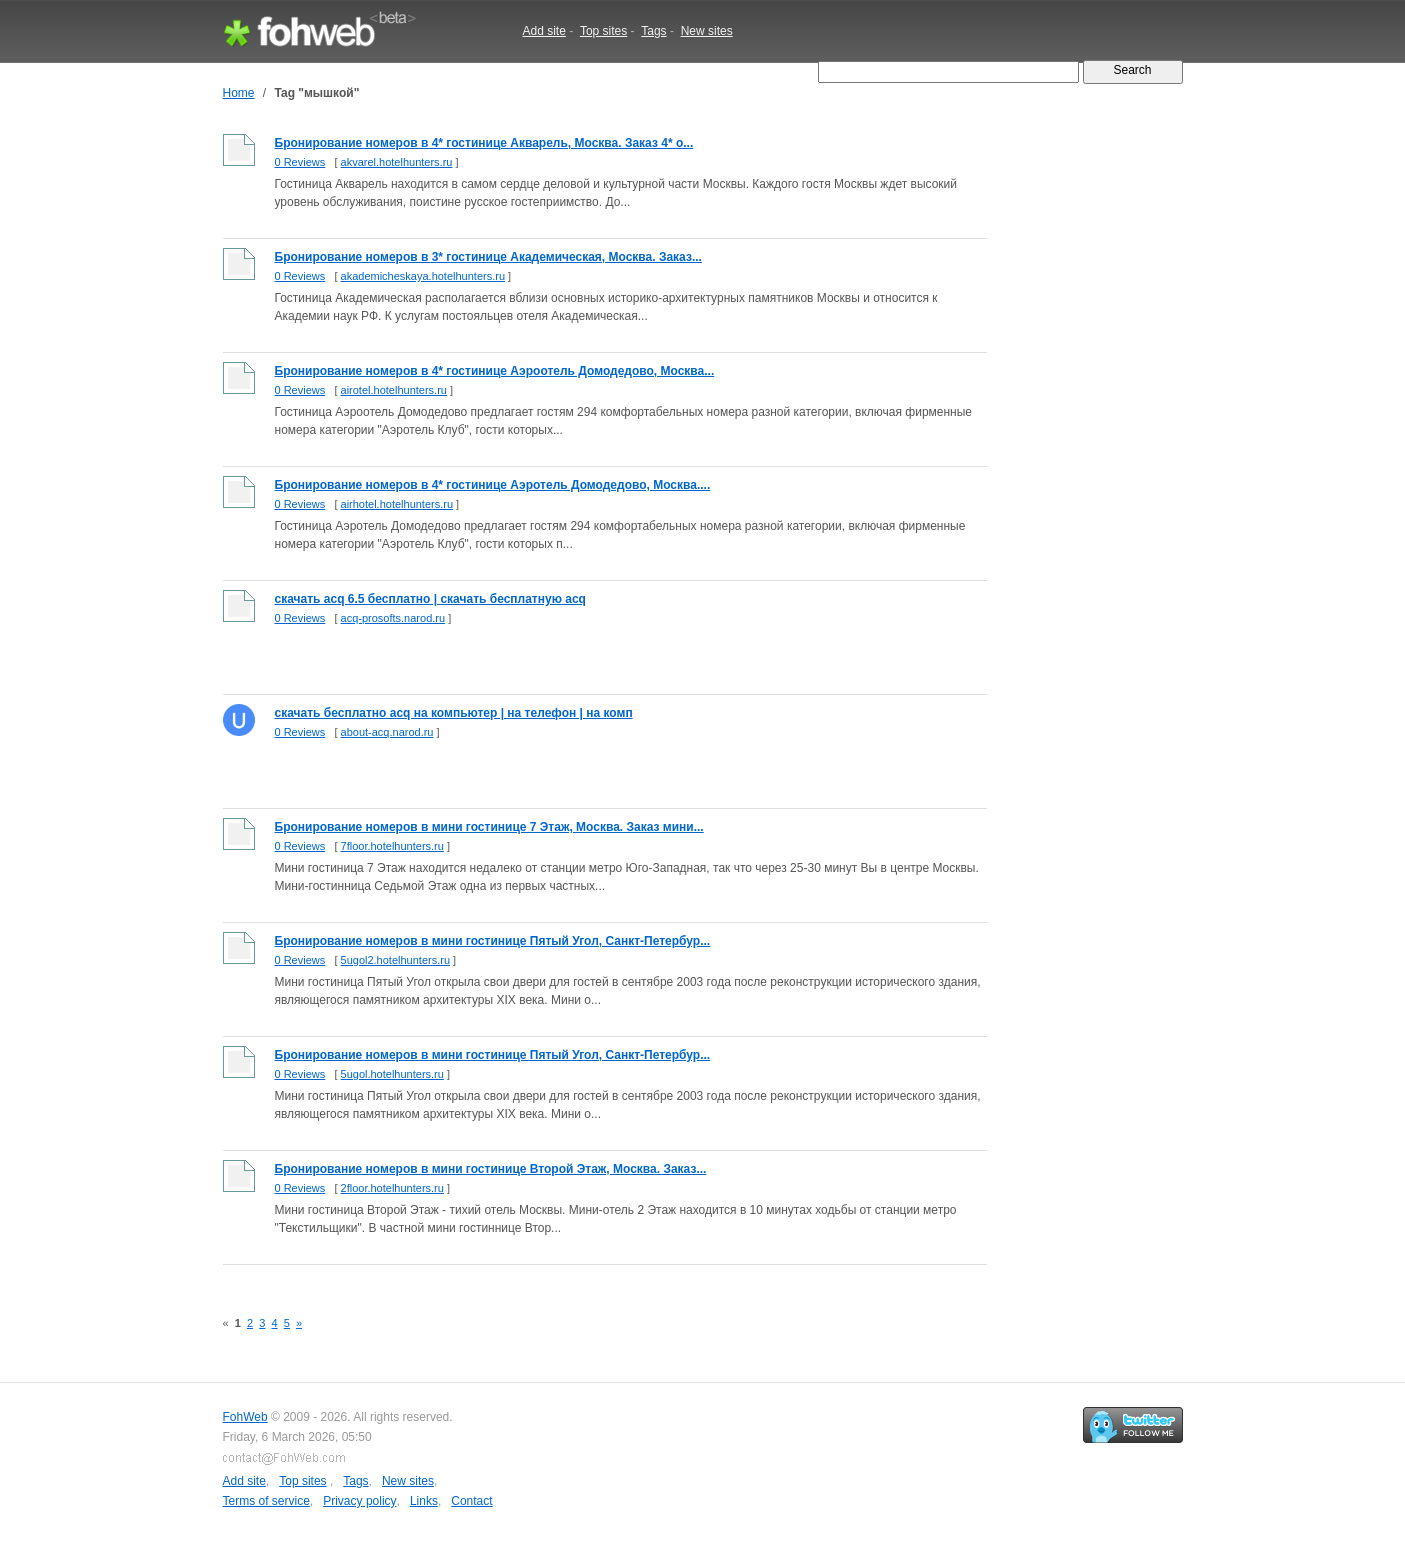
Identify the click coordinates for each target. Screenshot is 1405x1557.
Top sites (603, 31)
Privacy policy (359, 1501)
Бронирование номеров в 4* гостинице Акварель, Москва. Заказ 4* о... (484, 143)
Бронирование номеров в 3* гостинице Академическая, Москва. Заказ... (488, 257)
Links (424, 1501)
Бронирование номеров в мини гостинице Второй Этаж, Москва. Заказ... (491, 1169)
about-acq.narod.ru (387, 732)
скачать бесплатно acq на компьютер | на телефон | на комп (454, 713)
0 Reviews (300, 162)
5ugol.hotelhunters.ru (392, 1074)
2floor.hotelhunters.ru (392, 1188)
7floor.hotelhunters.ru (392, 846)
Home (239, 93)
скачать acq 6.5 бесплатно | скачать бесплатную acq (430, 599)
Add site (544, 31)
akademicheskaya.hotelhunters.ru (423, 276)
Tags (653, 31)
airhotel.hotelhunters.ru (397, 504)
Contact (471, 1501)
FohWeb (245, 1417)
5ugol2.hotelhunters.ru (395, 960)
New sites (707, 31)
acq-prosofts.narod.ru (393, 618)
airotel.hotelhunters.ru (394, 390)
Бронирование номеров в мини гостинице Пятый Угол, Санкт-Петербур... (493, 941)
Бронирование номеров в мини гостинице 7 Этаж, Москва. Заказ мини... (489, 827)
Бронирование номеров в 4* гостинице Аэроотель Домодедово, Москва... (495, 371)
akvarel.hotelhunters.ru (397, 162)
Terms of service (266, 1501)
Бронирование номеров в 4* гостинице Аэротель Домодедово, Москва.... (493, 485)
